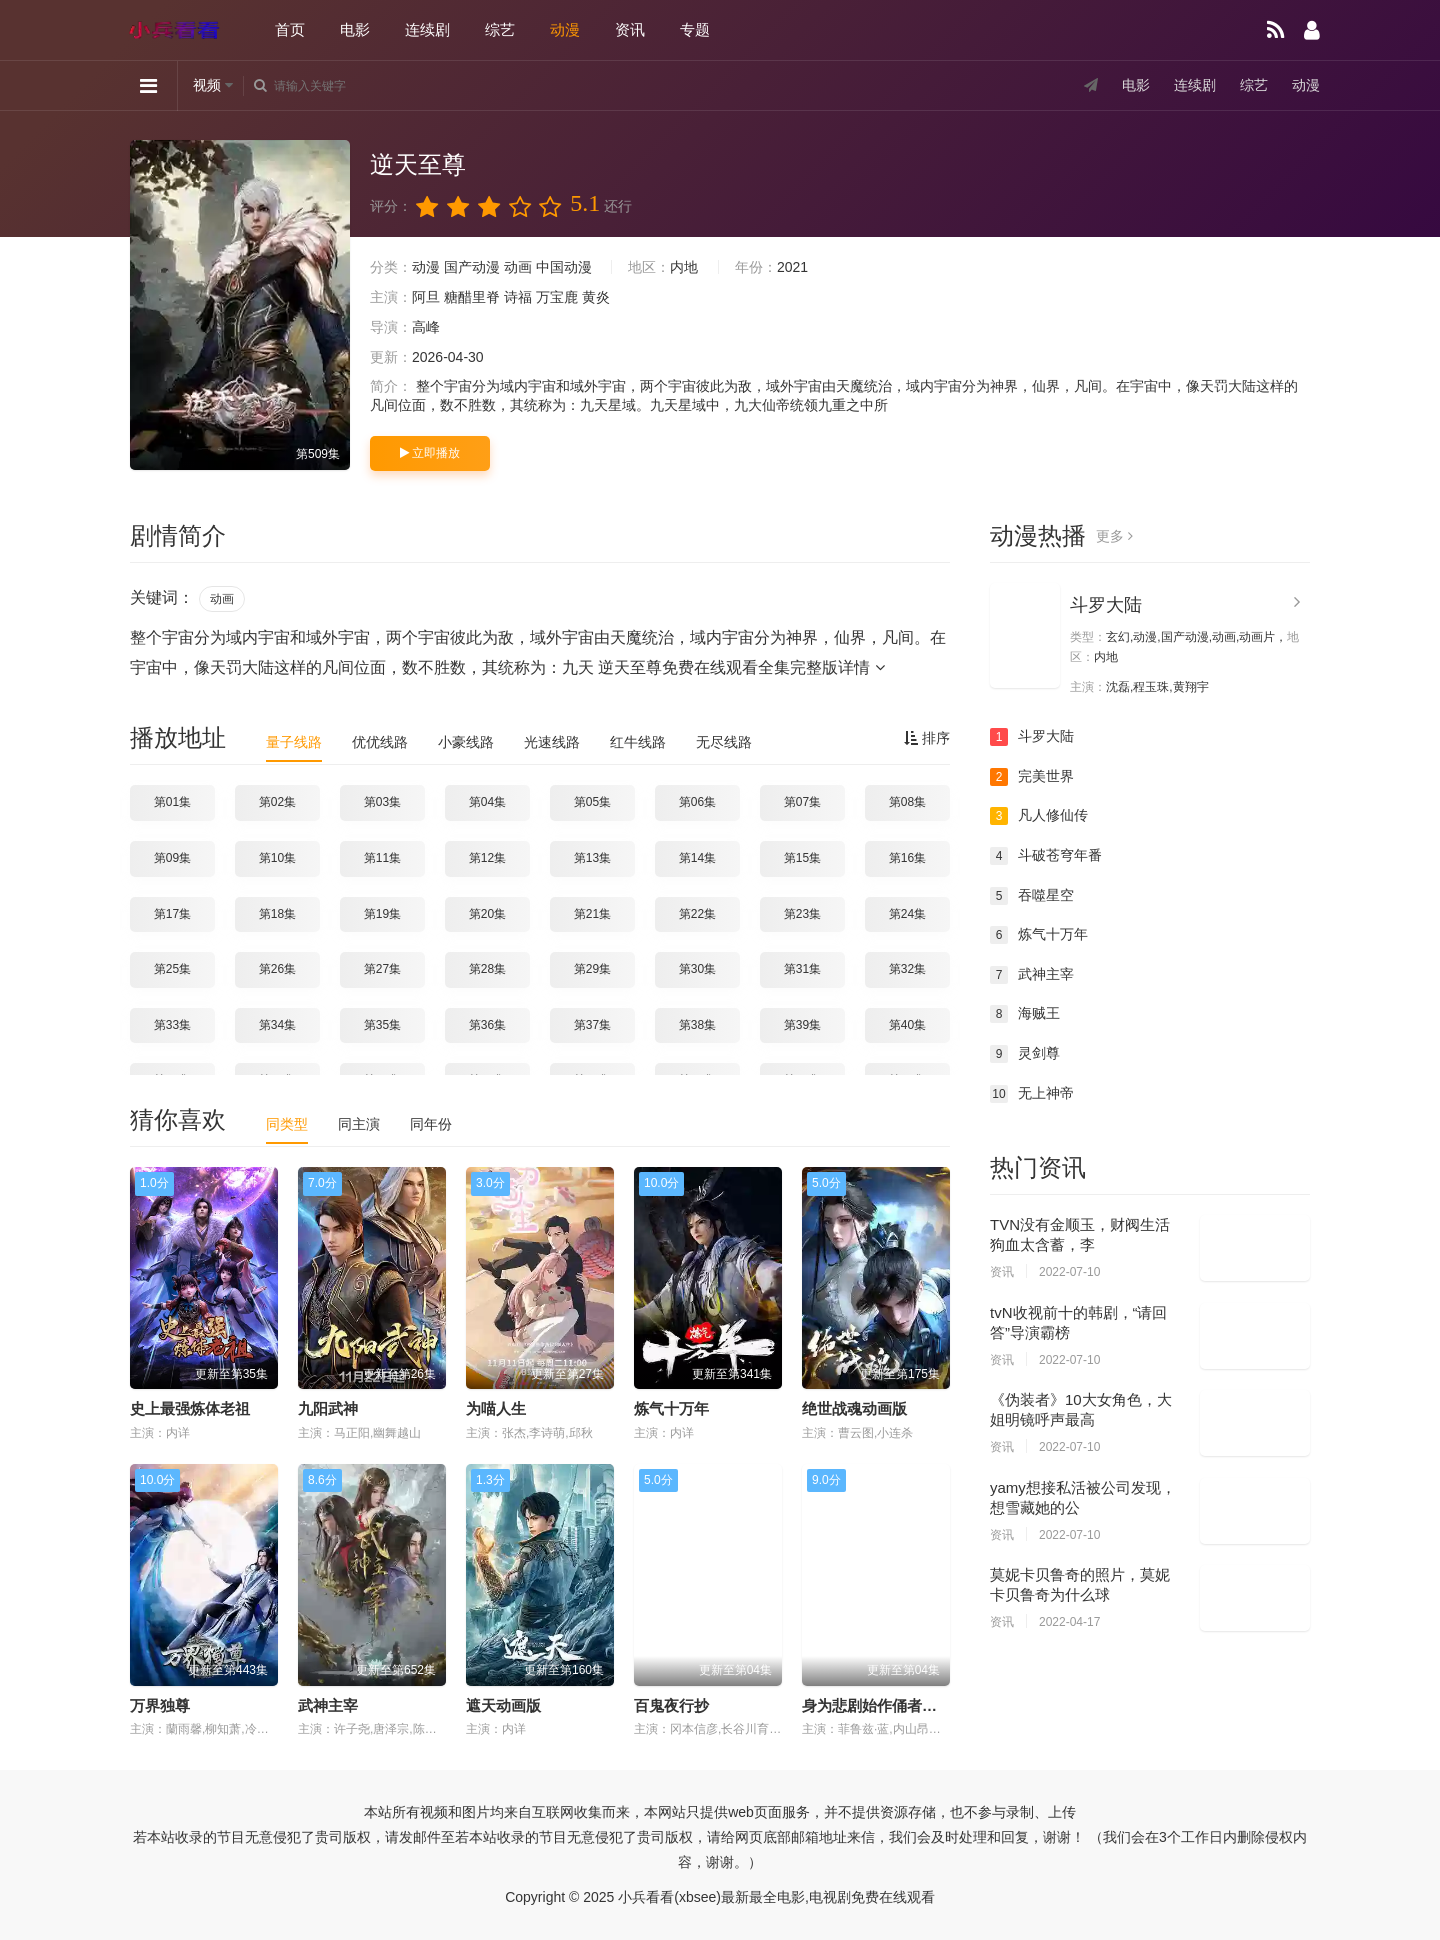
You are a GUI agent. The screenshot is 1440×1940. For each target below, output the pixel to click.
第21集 (592, 914)
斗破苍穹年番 (1046, 856)
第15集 (802, 858)
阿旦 (426, 297)
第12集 (487, 858)
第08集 (907, 802)
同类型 (287, 1124)
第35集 (382, 1025)
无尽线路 (724, 742)
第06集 (697, 802)
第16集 (907, 858)
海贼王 (1025, 1014)
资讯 (630, 29)
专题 (695, 29)
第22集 (697, 914)
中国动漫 (564, 267)
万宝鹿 (557, 297)
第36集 (487, 1025)
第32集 (907, 969)
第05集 (592, 802)
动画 (518, 267)
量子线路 (294, 742)
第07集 (802, 802)
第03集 (382, 802)
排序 (927, 738)
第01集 (172, 802)
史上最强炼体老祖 (190, 1408)
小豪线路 (466, 742)
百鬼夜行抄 (671, 1705)
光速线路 (552, 742)
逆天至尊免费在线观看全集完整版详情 (741, 667)
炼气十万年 (671, 1408)
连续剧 (427, 29)
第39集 (802, 1025)
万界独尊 (160, 1705)
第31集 (802, 969)
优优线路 (380, 742)
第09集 (172, 858)
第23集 (802, 914)
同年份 (431, 1124)
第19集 (382, 914)
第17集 (172, 914)
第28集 (487, 969)
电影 (355, 29)
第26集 (277, 969)
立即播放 (430, 453)
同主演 (359, 1124)
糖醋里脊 (472, 297)
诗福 (518, 297)
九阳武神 (328, 1408)
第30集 (697, 969)
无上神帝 (1032, 1094)
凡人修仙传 (1039, 816)
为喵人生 (496, 1408)
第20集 (487, 914)
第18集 (277, 914)
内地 (684, 267)
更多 (1114, 536)
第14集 (697, 858)
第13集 (592, 858)
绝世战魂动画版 (854, 1408)
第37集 (592, 1025)
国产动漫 (472, 267)
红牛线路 (638, 742)
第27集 (382, 969)
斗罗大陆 (1106, 605)
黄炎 (596, 297)
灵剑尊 (1025, 1054)
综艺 (500, 29)
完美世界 (1032, 777)
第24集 (907, 914)
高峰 (426, 327)
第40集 (907, 1025)
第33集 (172, 1025)
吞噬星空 (1032, 896)
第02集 (277, 802)
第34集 (277, 1025)
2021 (792, 267)
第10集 (277, 858)
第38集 (697, 1025)
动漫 (565, 29)
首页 (290, 29)
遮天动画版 (503, 1705)
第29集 (592, 969)
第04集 (487, 802)
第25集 (172, 969)
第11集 (382, 858)
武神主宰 (328, 1705)
